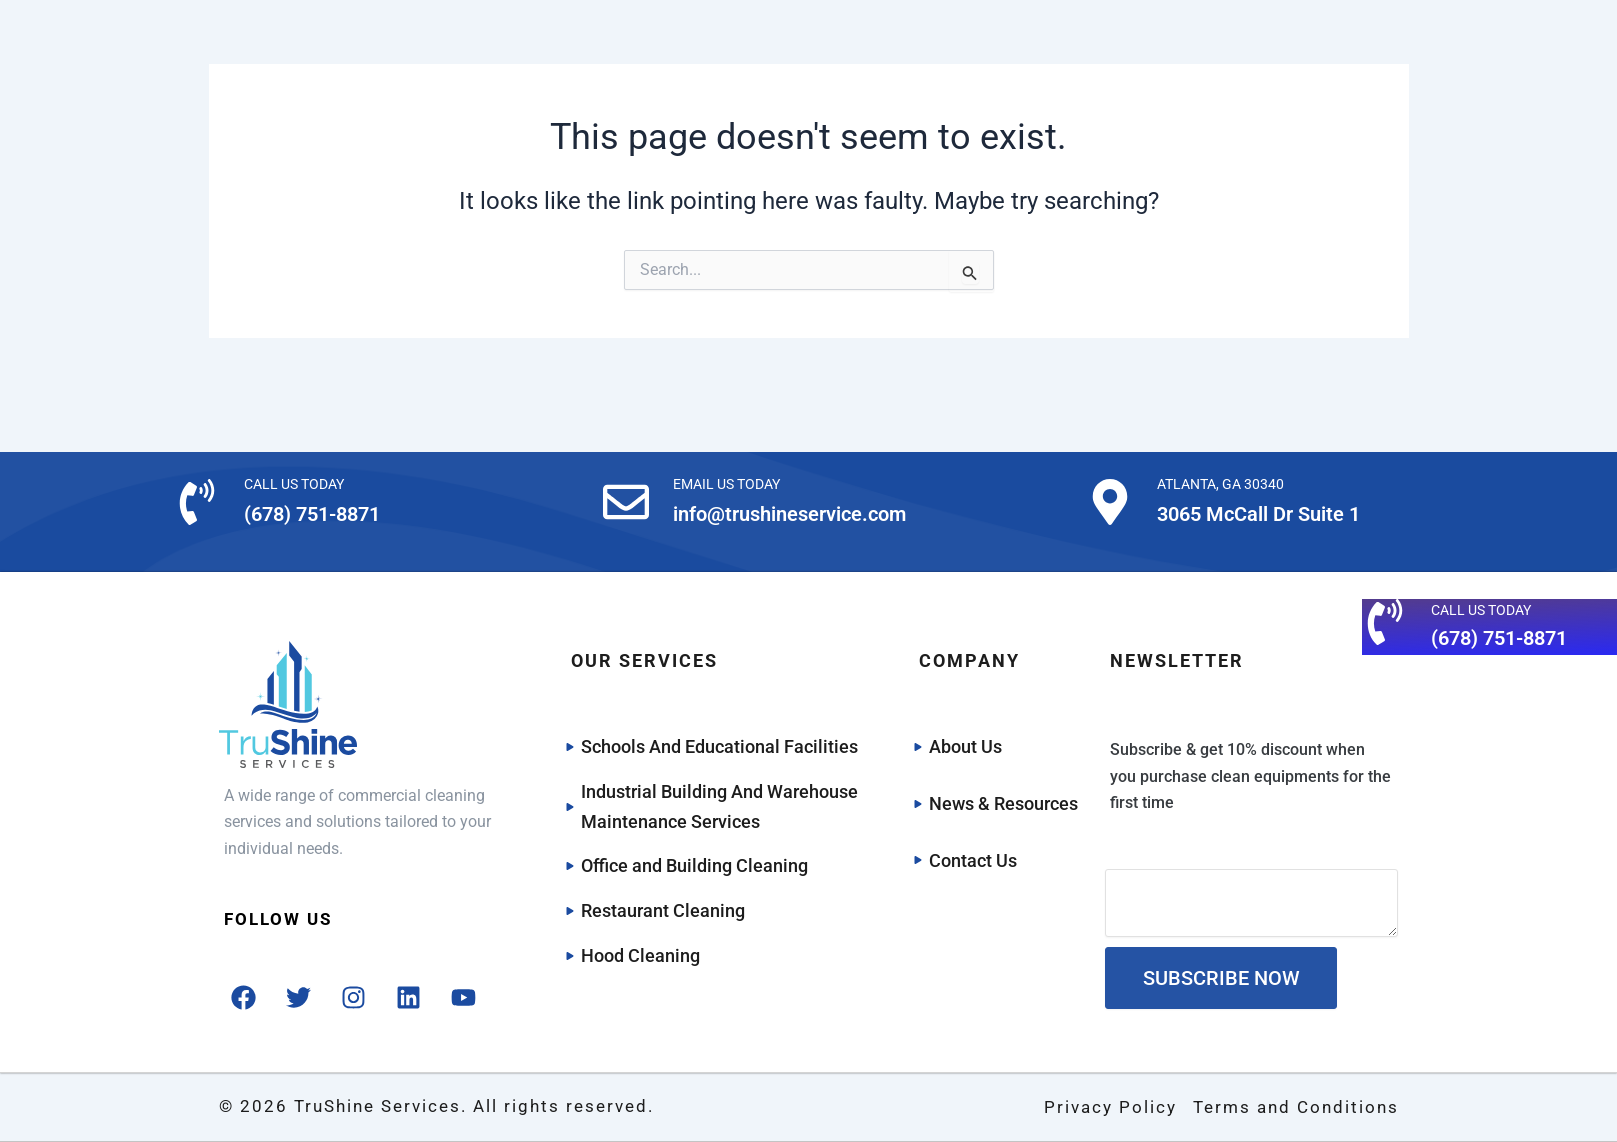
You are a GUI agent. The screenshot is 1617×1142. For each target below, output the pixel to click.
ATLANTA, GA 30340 (1220, 484)
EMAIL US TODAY (726, 484)
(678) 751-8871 (312, 514)
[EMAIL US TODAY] (626, 502)
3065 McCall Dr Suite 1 (1258, 514)
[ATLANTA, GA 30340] (1110, 502)
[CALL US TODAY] (197, 502)
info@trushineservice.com (789, 514)
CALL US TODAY (294, 484)
